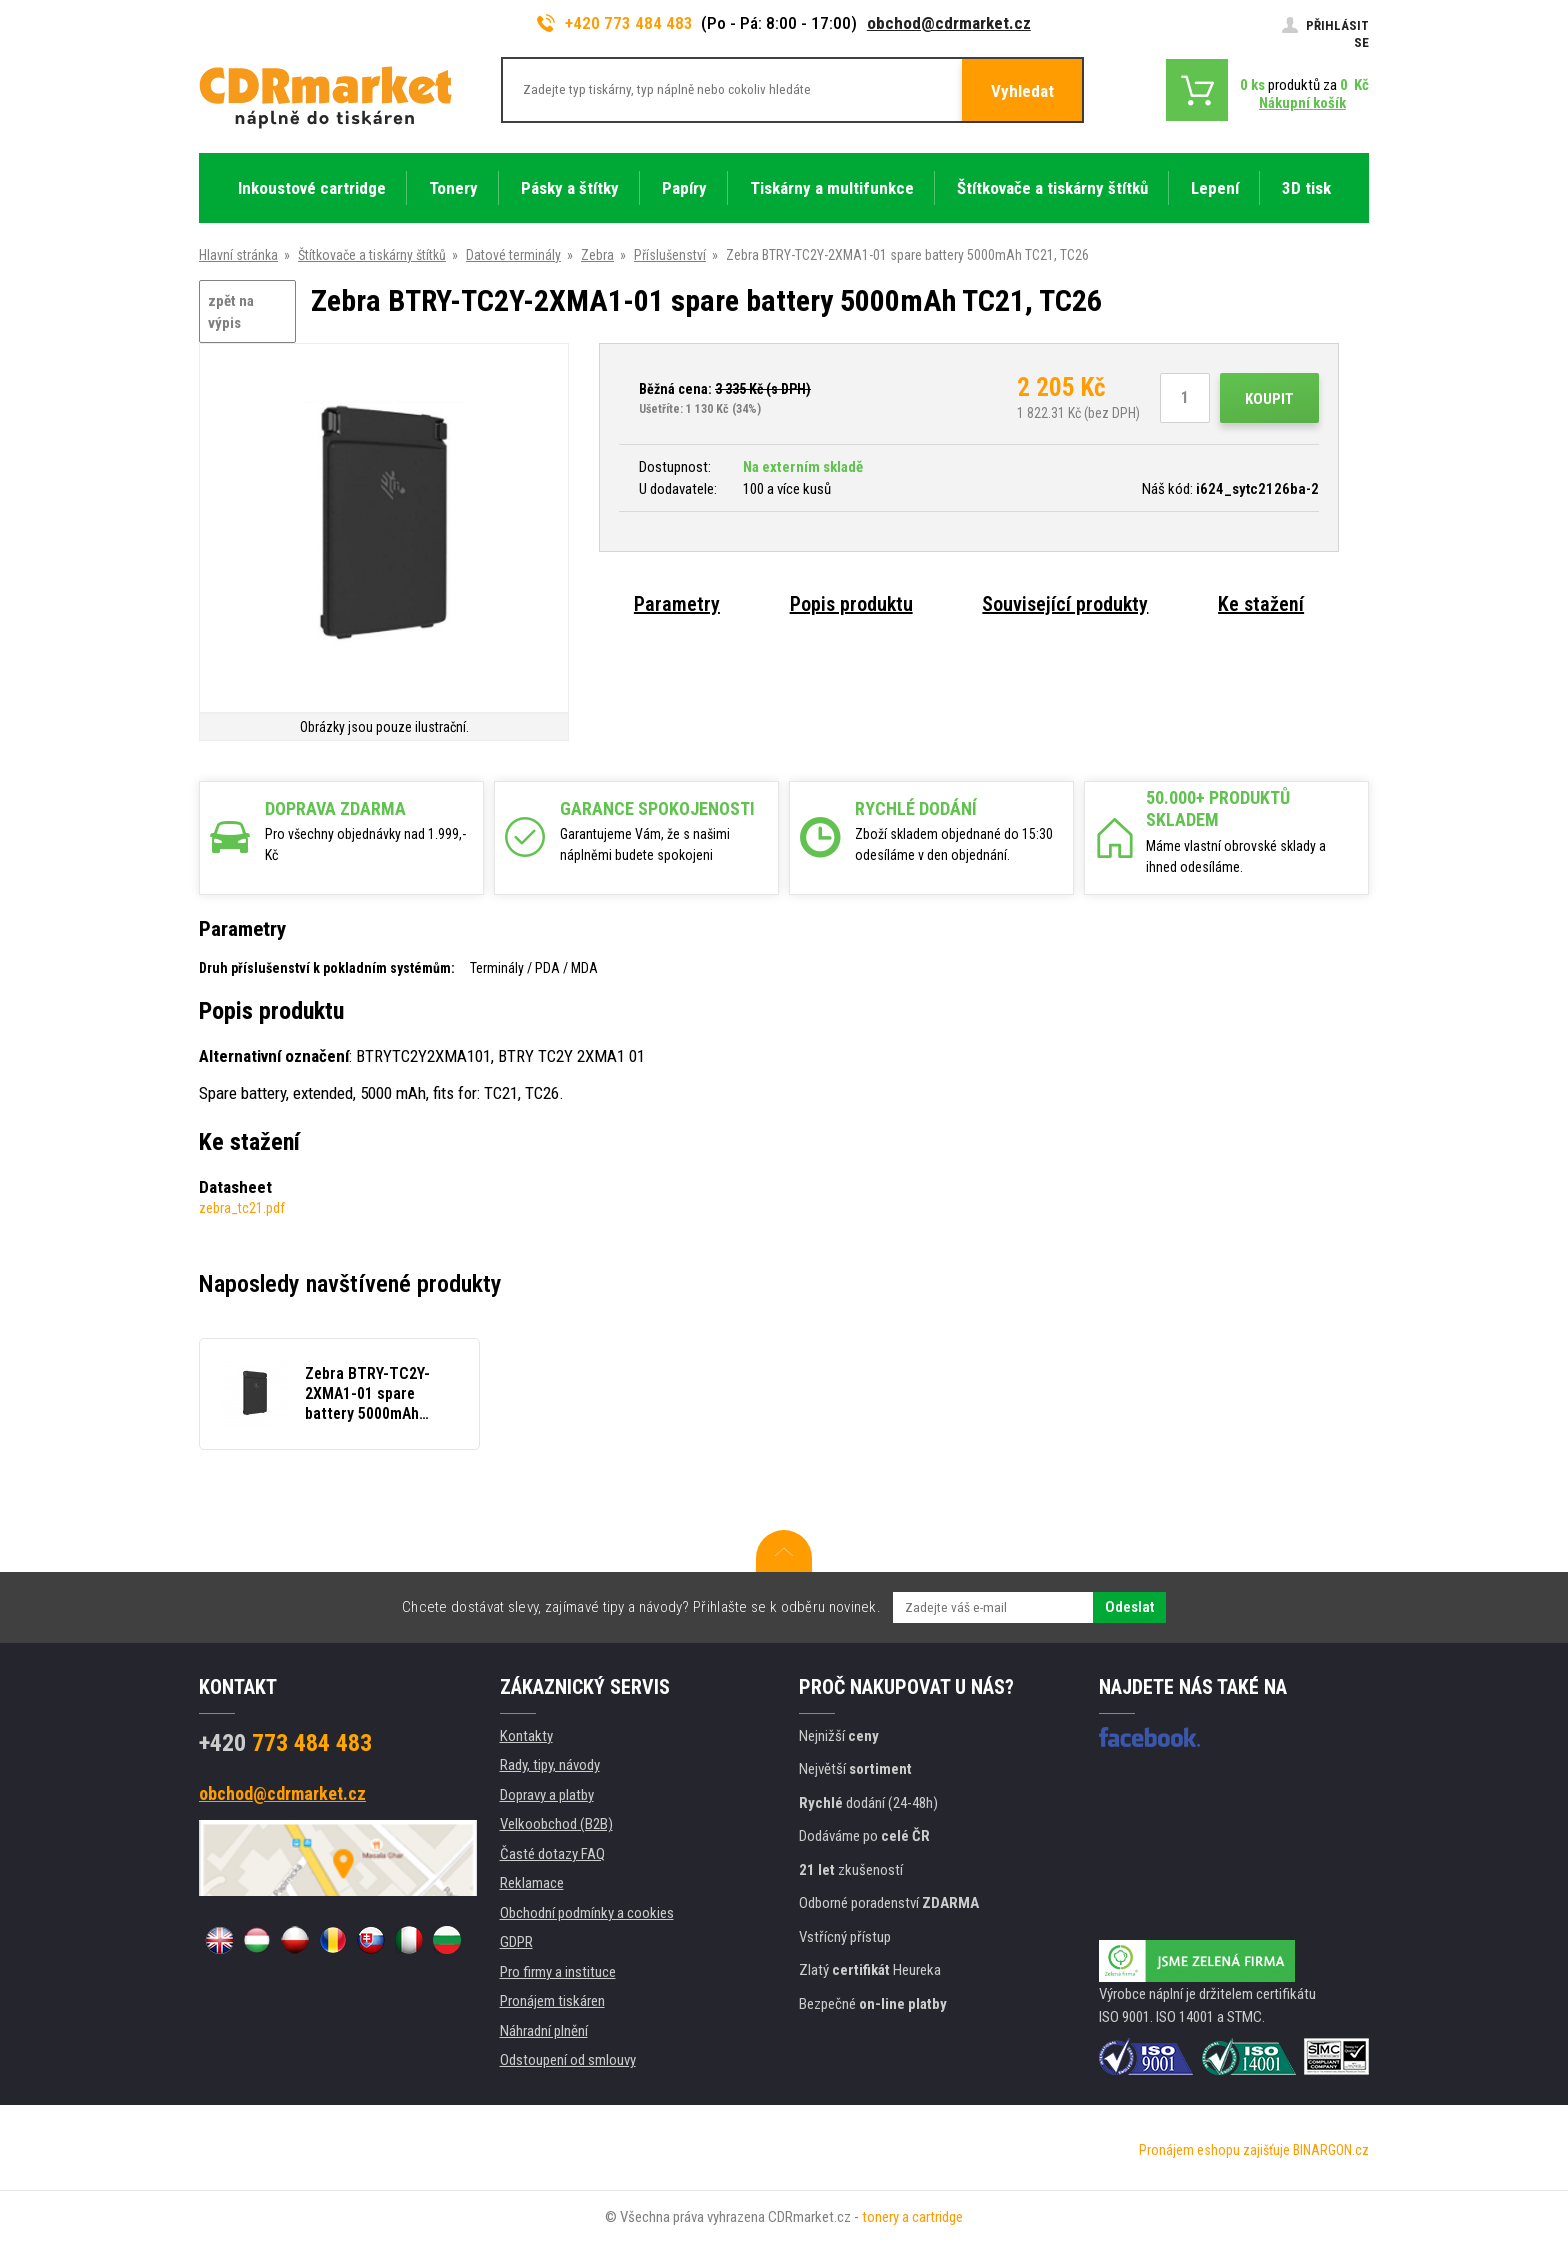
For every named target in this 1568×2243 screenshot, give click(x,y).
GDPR (516, 1942)
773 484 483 (285, 1743)
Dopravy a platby (547, 1795)
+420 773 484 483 (615, 23)
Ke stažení (1261, 604)
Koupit (1269, 399)
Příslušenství (670, 255)
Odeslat (1129, 1607)
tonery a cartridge (912, 2217)
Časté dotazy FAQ (552, 1854)
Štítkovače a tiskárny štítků (372, 255)
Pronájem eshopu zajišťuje (1214, 2150)
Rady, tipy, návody (550, 1765)
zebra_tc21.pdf (242, 1208)
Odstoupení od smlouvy (568, 2060)
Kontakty (526, 1736)
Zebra (597, 255)
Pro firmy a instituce (558, 1972)
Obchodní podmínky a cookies (587, 1913)
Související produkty (1065, 604)
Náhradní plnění (544, 2031)
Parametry (677, 604)
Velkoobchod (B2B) (556, 1824)
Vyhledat (1022, 91)
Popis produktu (851, 604)
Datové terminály (513, 255)
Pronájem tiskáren (552, 2001)
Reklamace (532, 1883)
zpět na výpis (231, 312)
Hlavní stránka (238, 255)
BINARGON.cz (1331, 2150)
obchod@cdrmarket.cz (949, 23)
